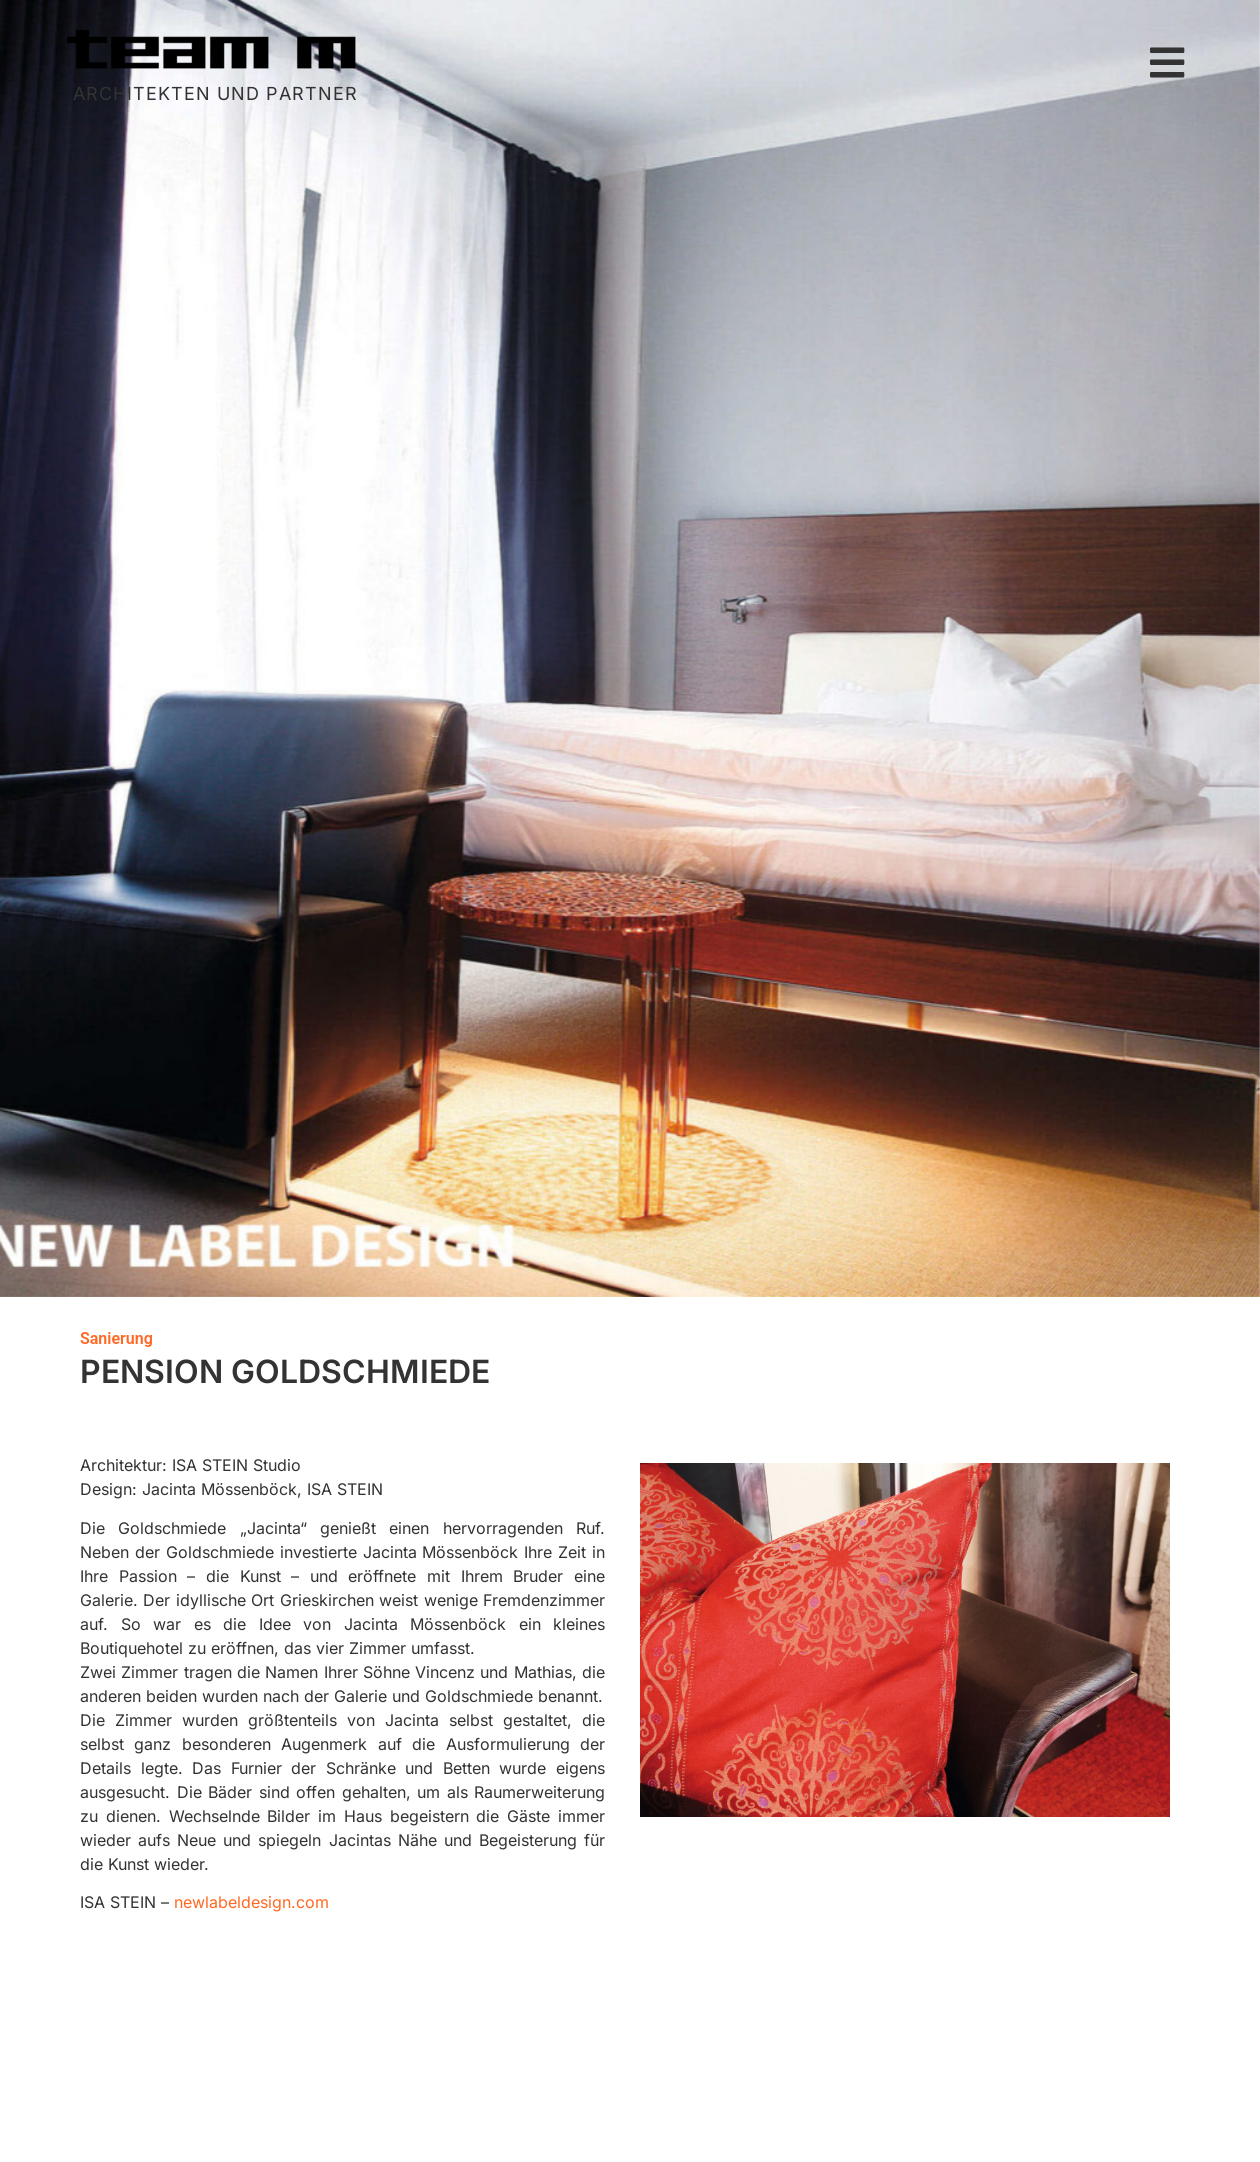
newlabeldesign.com (251, 1902)
